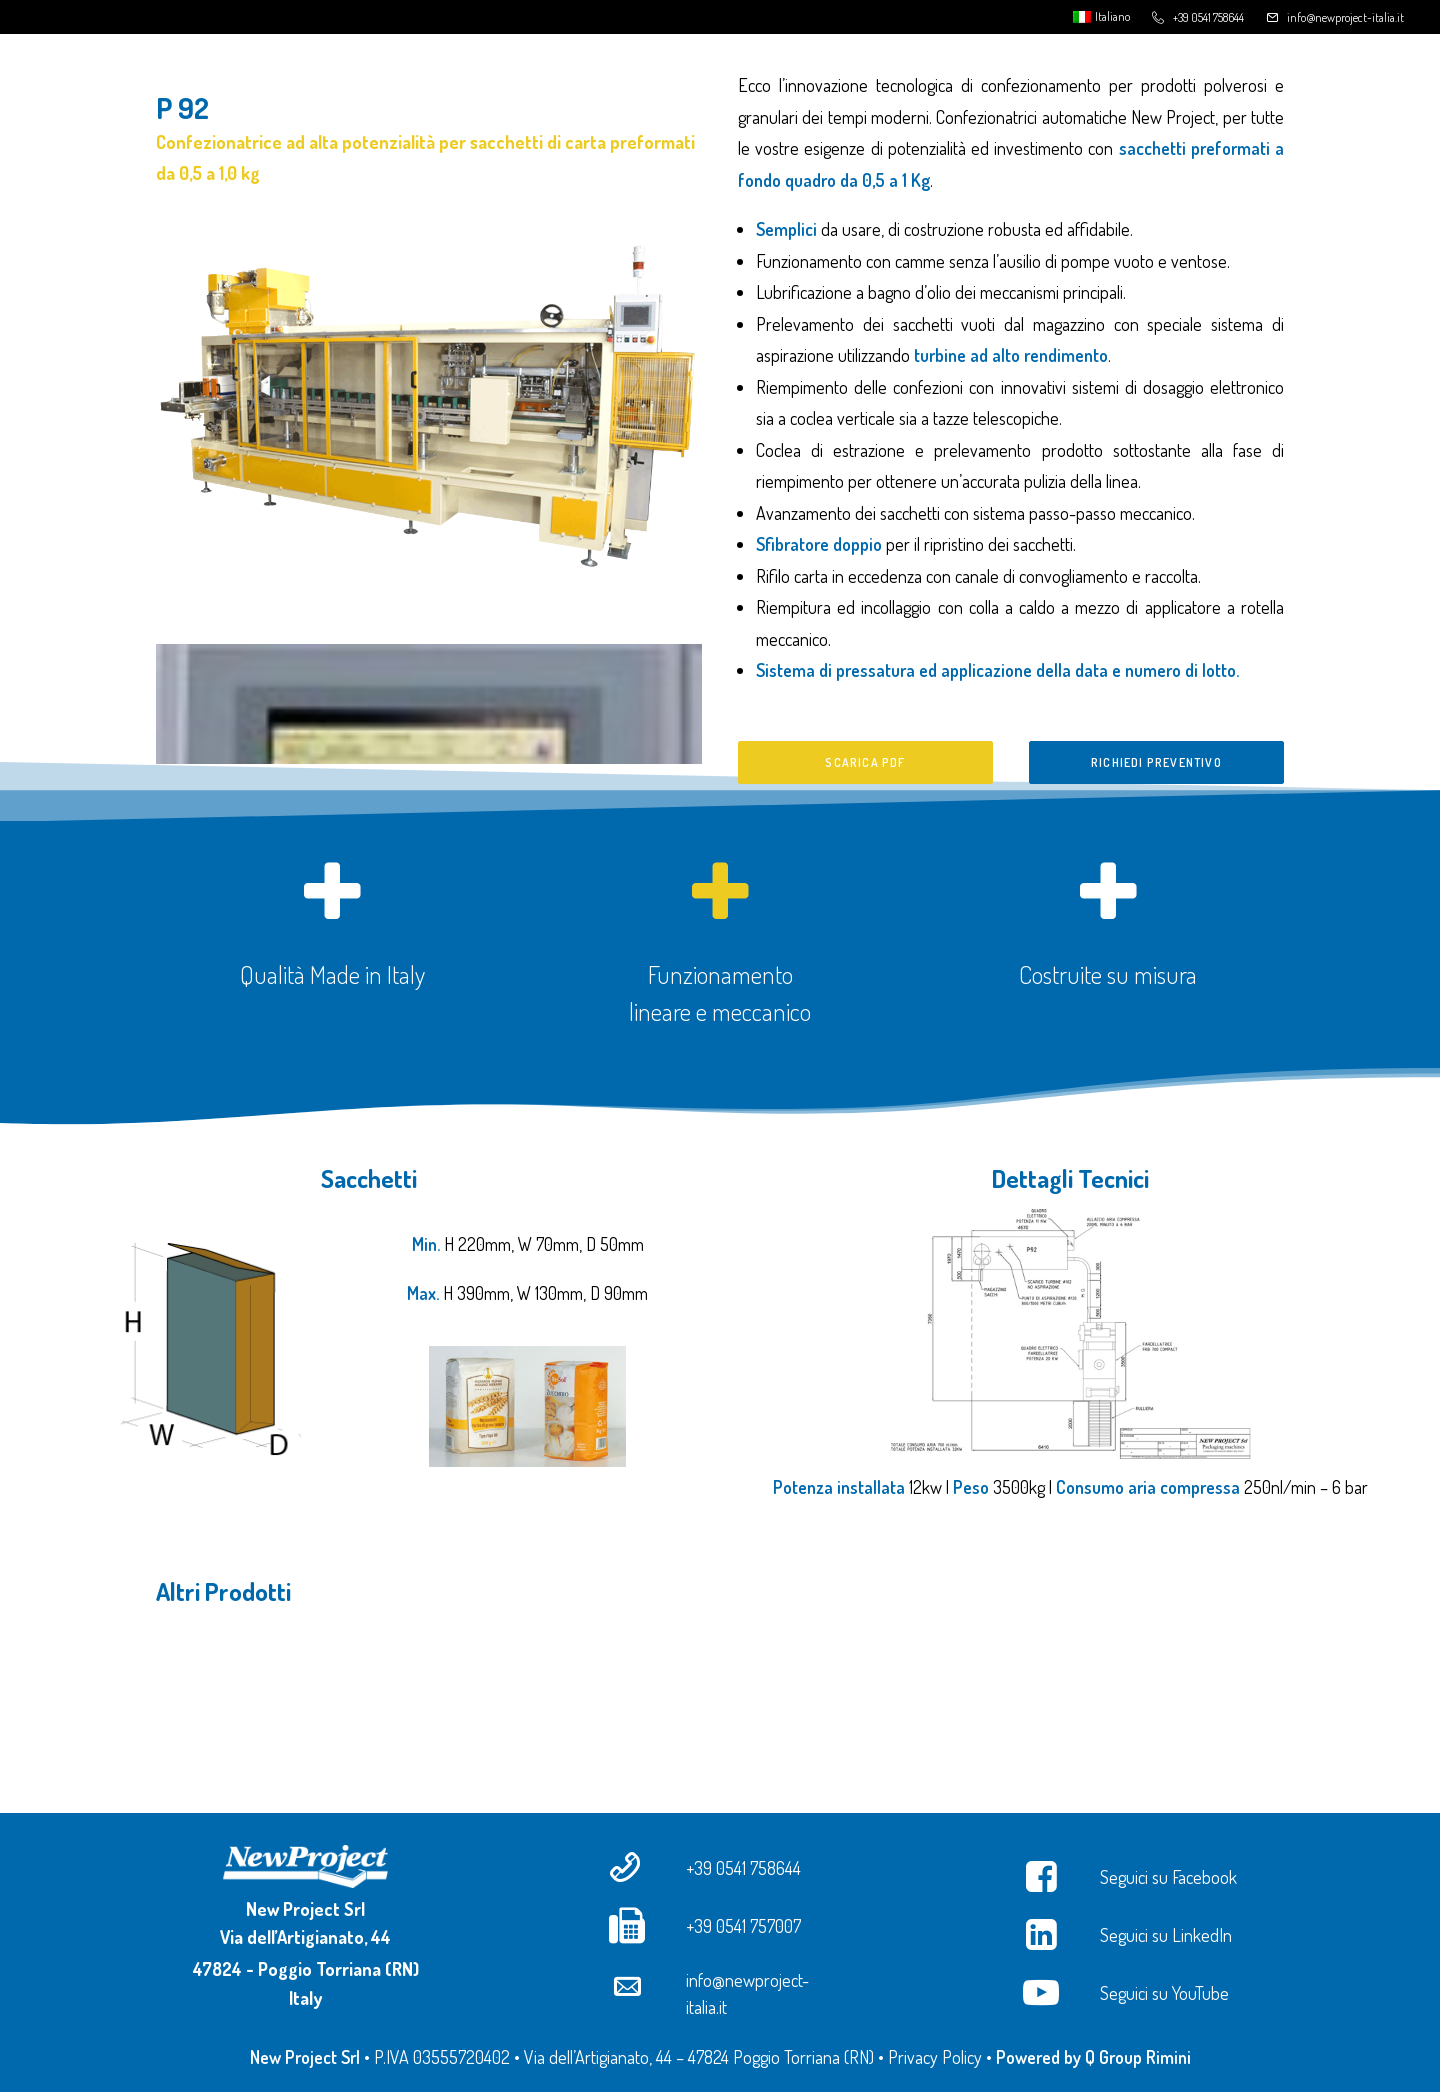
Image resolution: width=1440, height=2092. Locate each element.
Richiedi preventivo (1156, 762)
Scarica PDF (865, 762)
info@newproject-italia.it (1345, 17)
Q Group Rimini (1138, 2057)
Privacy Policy (935, 2057)
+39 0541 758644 (1208, 17)
